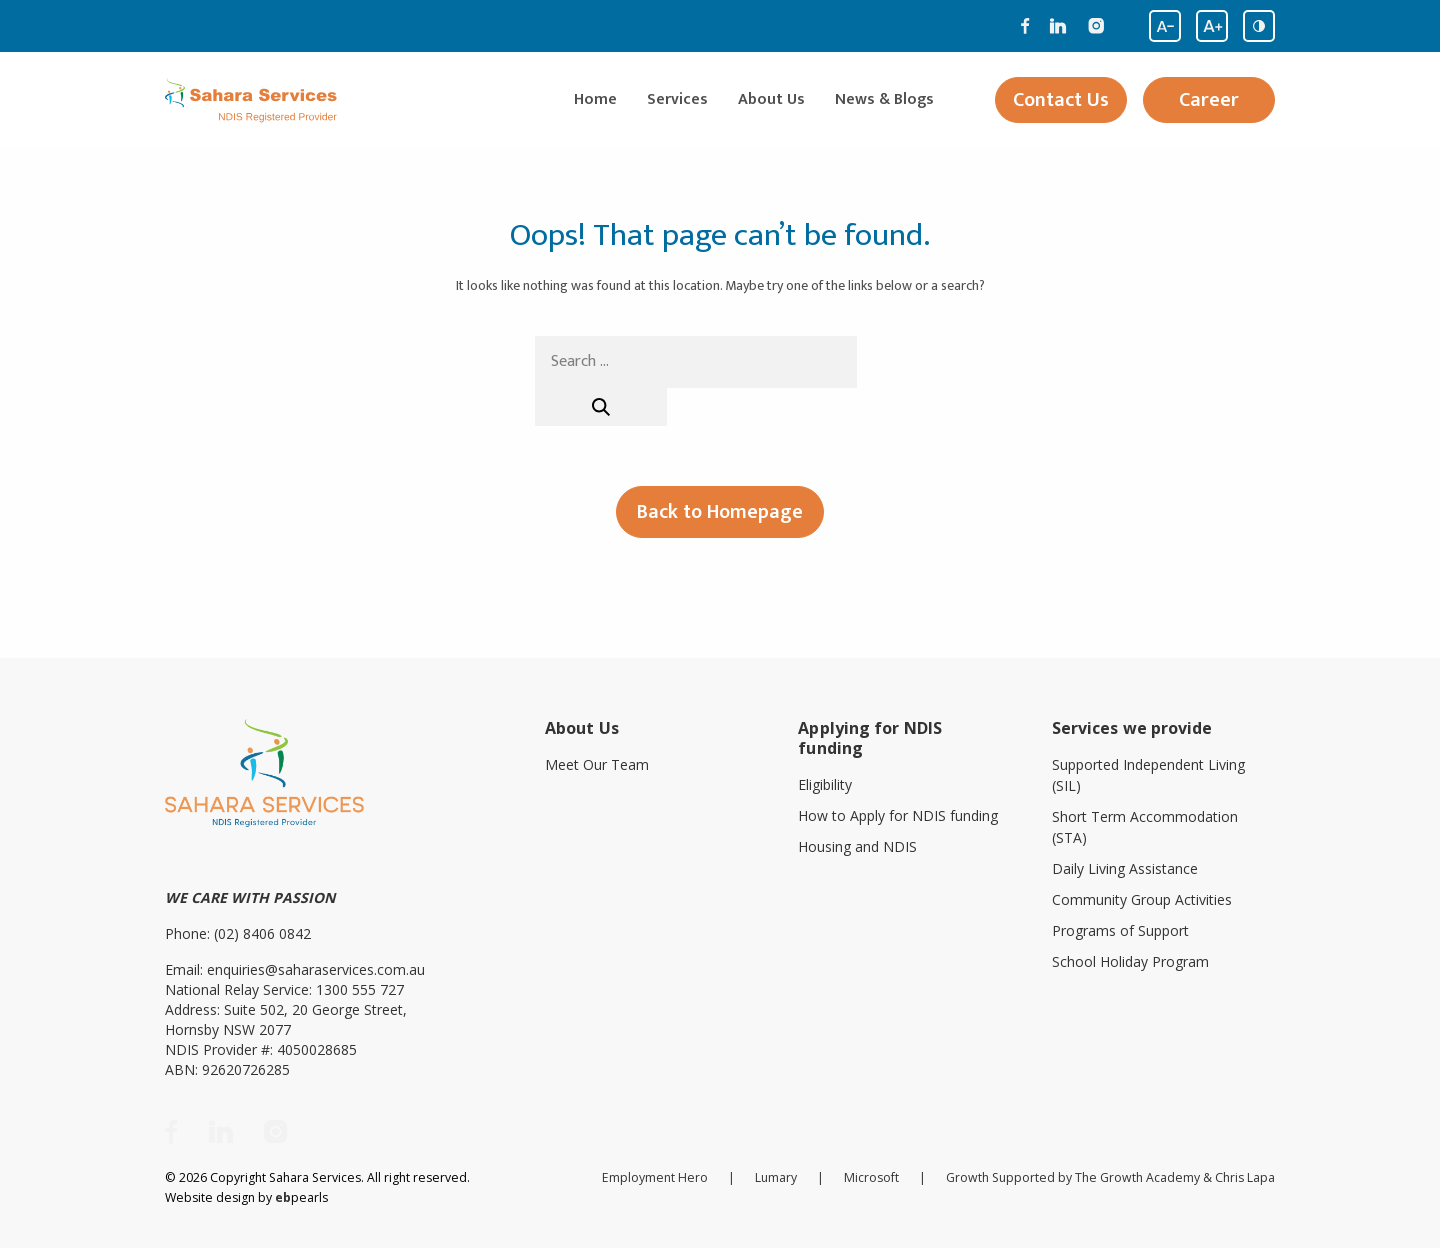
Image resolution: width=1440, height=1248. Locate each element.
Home (595, 100)
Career (1209, 100)
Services (677, 100)
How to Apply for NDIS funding (898, 815)
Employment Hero (655, 1177)
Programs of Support (1120, 930)
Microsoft (871, 1177)
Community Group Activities (1142, 899)
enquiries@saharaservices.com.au (316, 969)
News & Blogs (884, 100)
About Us (771, 100)
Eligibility (825, 784)
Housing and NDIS (857, 846)
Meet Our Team (597, 764)
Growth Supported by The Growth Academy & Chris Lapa (1110, 1177)
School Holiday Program (1130, 961)
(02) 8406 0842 (262, 933)
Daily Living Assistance (1125, 868)
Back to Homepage (720, 512)
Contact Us (1061, 100)
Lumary (776, 1177)
